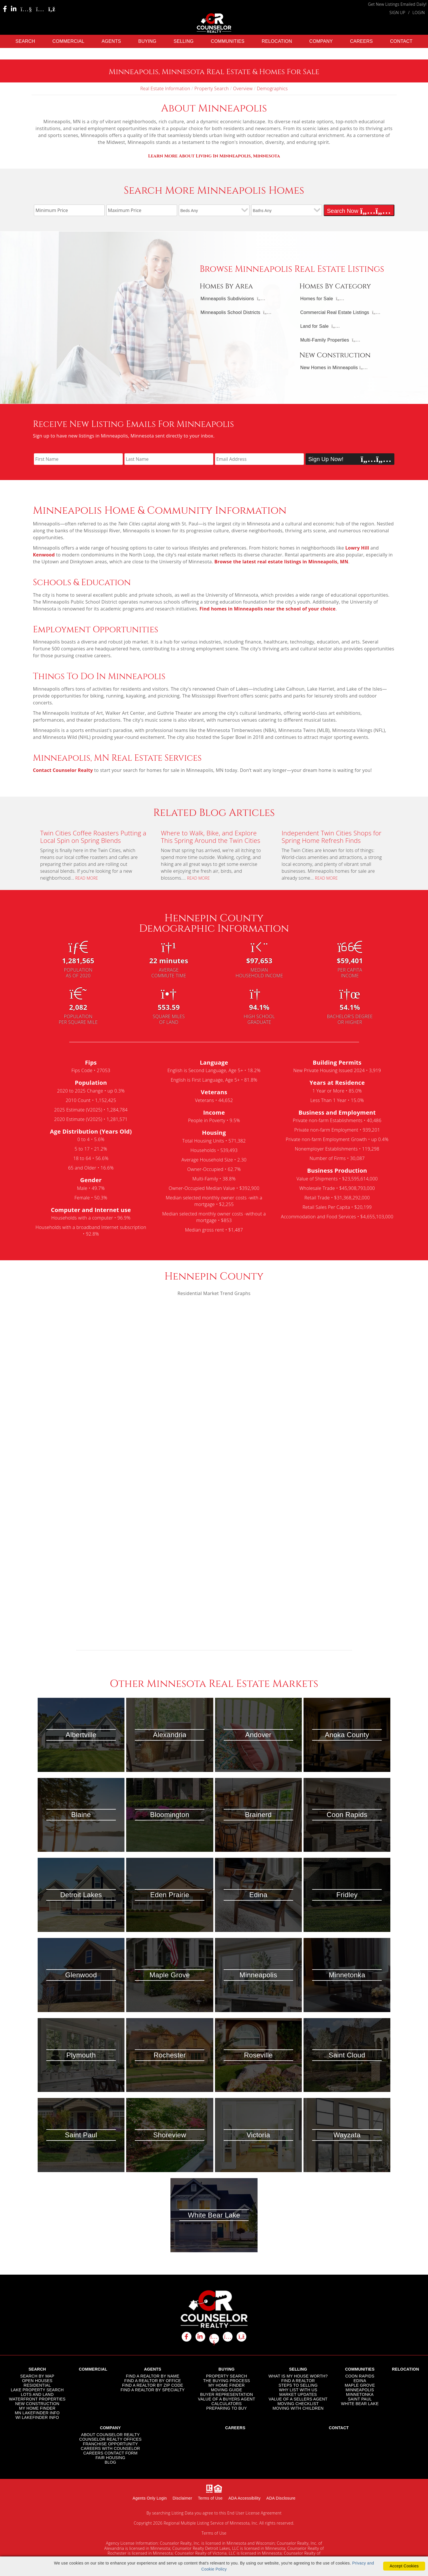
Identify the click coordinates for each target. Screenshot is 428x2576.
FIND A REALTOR (298, 2379)
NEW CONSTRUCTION (37, 2402)
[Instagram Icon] (40, 9)
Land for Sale (314, 325)
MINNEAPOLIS (360, 2389)
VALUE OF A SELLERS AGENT (298, 2398)
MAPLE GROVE (360, 2384)
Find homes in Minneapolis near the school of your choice (267, 608)
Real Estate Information (165, 87)
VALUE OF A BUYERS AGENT (226, 2398)
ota (214, 155)
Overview (243, 87)
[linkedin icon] (200, 2336)
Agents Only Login (150, 2497)
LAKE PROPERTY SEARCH (37, 2389)
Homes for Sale (316, 298)
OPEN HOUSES (37, 2379)
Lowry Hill (357, 547)
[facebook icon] (186, 2336)
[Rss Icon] (51, 9)
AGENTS (111, 40)
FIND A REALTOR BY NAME (152, 2375)
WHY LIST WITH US (298, 2389)
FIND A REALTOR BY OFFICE (152, 2379)
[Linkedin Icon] (13, 9)
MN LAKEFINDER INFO (37, 2412)
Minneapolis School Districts (230, 311)
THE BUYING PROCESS (226, 2379)
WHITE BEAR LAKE (360, 2402)
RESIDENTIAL (37, 2384)
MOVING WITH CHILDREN (298, 2407)
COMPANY (321, 40)
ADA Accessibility (244, 2497)
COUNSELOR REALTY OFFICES (110, 2438)
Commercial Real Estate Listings (334, 311)
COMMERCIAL (68, 40)
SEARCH (25, 40)
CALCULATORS (227, 2402)
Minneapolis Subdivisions (227, 298)
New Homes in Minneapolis (329, 367)
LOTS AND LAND (37, 2393)
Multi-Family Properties (324, 339)
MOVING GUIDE (226, 2389)
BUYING (147, 40)
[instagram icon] (228, 2336)
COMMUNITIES (228, 40)
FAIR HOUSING (110, 2456)
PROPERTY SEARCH (226, 2375)
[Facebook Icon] (5, 9)
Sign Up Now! (349, 458)
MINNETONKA (360, 2393)
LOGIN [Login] (418, 12)
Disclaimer (182, 2497)
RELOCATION (277, 40)
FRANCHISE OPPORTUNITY (110, 2443)
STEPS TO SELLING (298, 2384)
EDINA (360, 2379)
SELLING (184, 40)
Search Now (359, 209)
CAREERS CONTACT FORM (110, 2452)
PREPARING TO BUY (226, 2407)
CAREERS (361, 40)
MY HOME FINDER (37, 2407)
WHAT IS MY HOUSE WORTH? (298, 2375)
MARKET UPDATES (298, 2393)
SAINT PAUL (360, 2398)
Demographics (272, 87)
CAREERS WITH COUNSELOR (110, 2447)
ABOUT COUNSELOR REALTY (110, 2434)
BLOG (110, 2461)
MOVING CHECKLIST (298, 2402)
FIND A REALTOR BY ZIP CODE (152, 2384)
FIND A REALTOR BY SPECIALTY (153, 2389)
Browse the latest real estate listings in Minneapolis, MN (281, 561)
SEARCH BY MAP (37, 2375)
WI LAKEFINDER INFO (37, 2416)
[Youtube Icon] (26, 9)
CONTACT (401, 40)
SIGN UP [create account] (397, 12)
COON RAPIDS (359, 2375)
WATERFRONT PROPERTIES (37, 2398)
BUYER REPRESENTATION (226, 2393)
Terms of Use (210, 2497)
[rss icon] (241, 2336)
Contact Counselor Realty (63, 769)
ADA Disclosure (280, 2497)
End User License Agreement (254, 2512)
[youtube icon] (214, 2338)
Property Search (211, 87)
